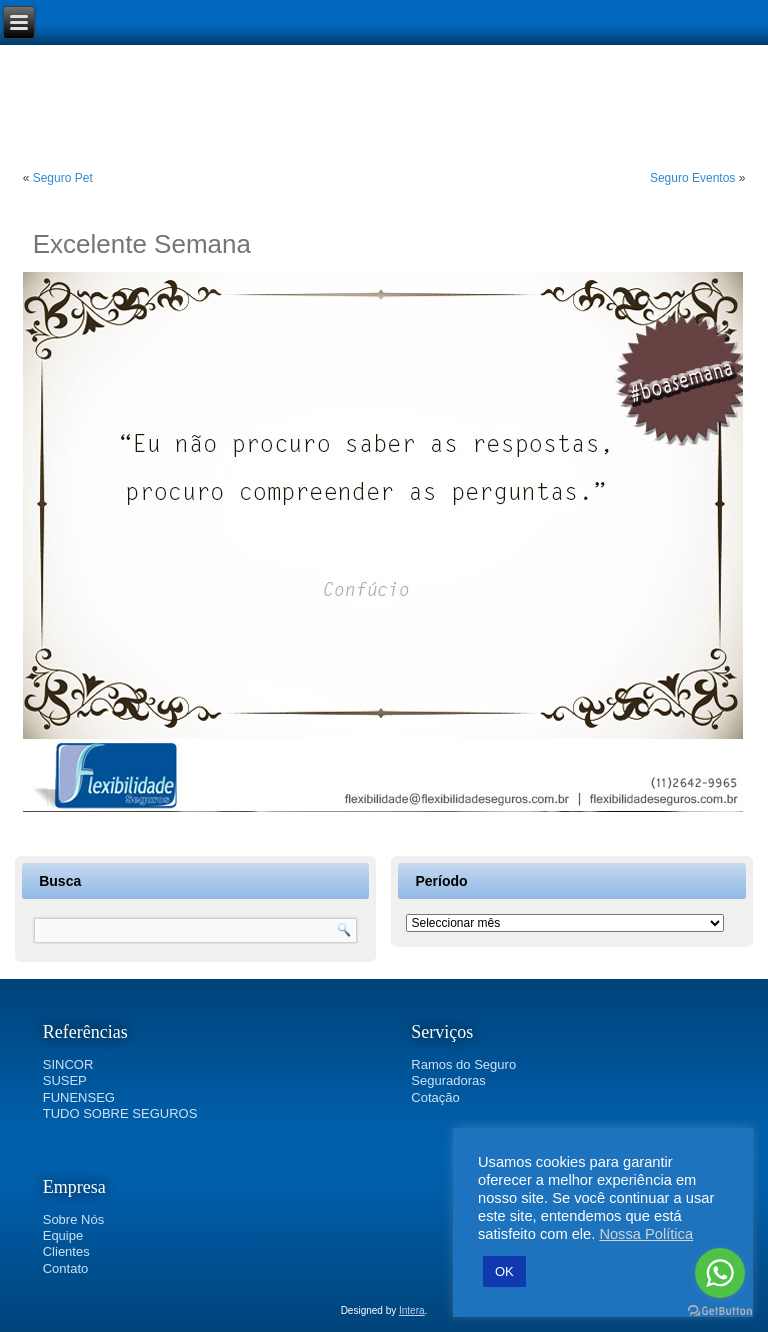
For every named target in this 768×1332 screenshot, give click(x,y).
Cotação (435, 1097)
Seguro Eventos (692, 178)
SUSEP (65, 1080)
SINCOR (68, 1064)
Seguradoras (448, 1080)
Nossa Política (646, 1234)
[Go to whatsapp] (720, 1273)
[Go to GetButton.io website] (720, 1311)
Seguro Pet (63, 178)
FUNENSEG (79, 1097)
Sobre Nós (73, 1219)
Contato (66, 1268)
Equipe (63, 1235)
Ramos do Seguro (463, 1064)
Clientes (66, 1251)
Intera (412, 1310)
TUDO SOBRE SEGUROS (120, 1113)
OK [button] (504, 1271)
